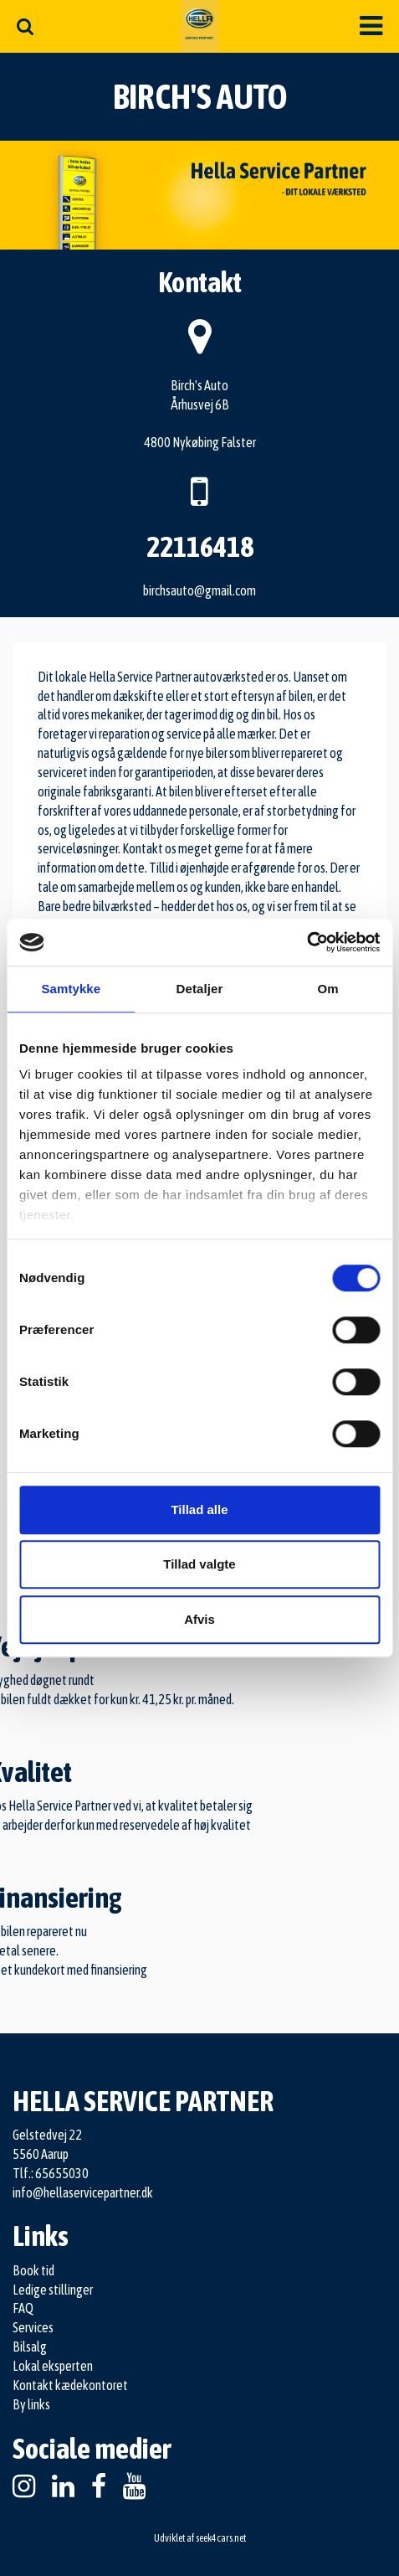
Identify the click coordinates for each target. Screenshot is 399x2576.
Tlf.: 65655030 (51, 2173)
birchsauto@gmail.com (199, 590)
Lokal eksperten (53, 2365)
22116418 (199, 546)
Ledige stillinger (53, 2289)
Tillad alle (199, 1509)
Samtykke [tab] (70, 988)
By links (31, 2404)
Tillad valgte (199, 1564)
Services (33, 2327)
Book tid (33, 2270)
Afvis (199, 1619)
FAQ (23, 2308)
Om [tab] (328, 988)
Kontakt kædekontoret (70, 2385)
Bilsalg (30, 2346)
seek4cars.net (221, 2538)
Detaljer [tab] (199, 988)
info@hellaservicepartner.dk (83, 2192)
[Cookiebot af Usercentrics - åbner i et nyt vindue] (306, 942)
